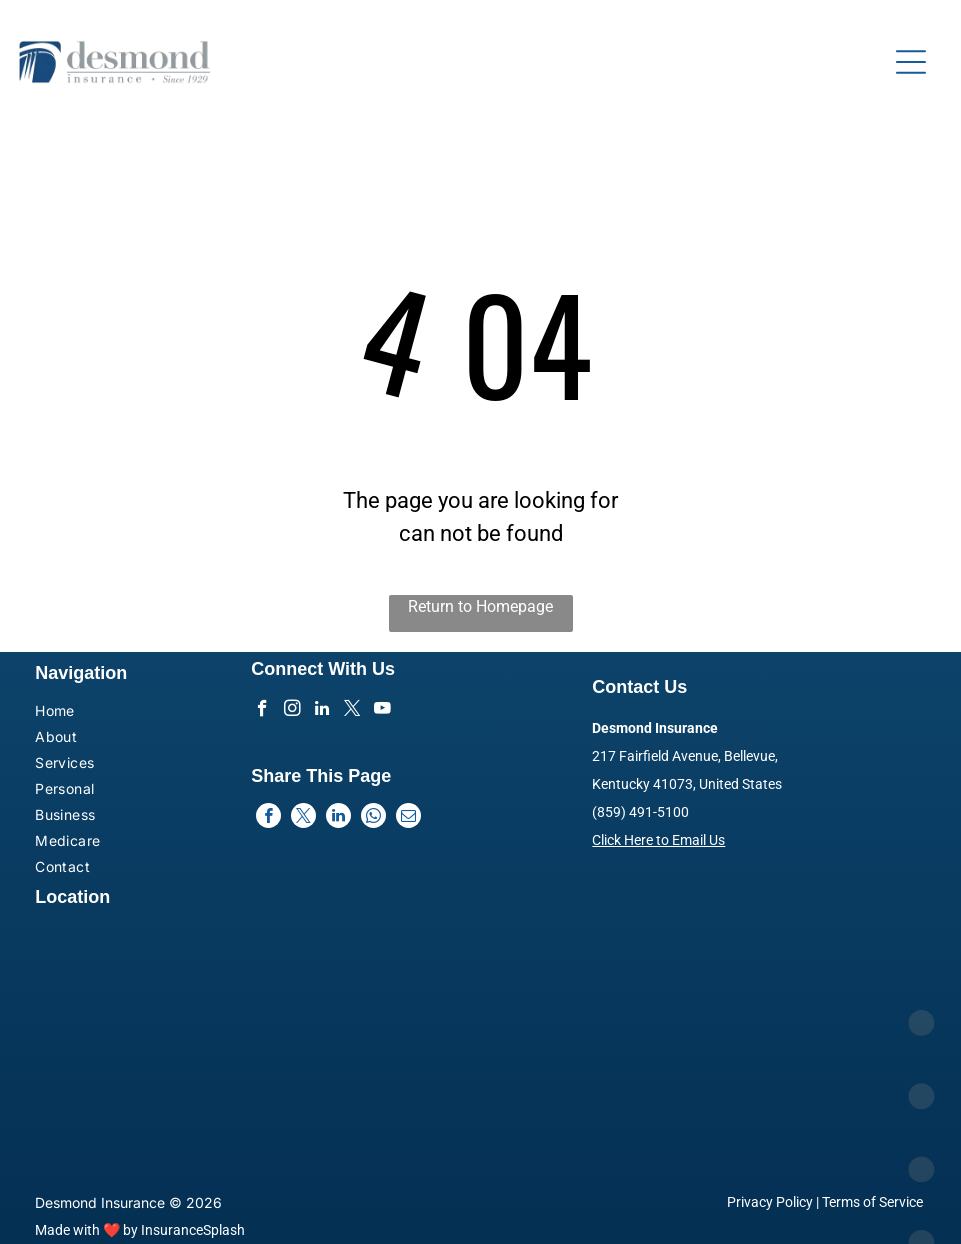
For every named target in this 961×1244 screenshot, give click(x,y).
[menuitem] (105, 713)
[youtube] (382, 711)
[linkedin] (322, 711)
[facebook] (262, 711)
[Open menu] (911, 62)
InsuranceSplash (193, 1230)
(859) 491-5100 (640, 812)
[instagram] (292, 711)
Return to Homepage (480, 606)
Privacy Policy (770, 1202)
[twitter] (352, 711)
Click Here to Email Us (658, 840)
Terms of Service (872, 1202)
